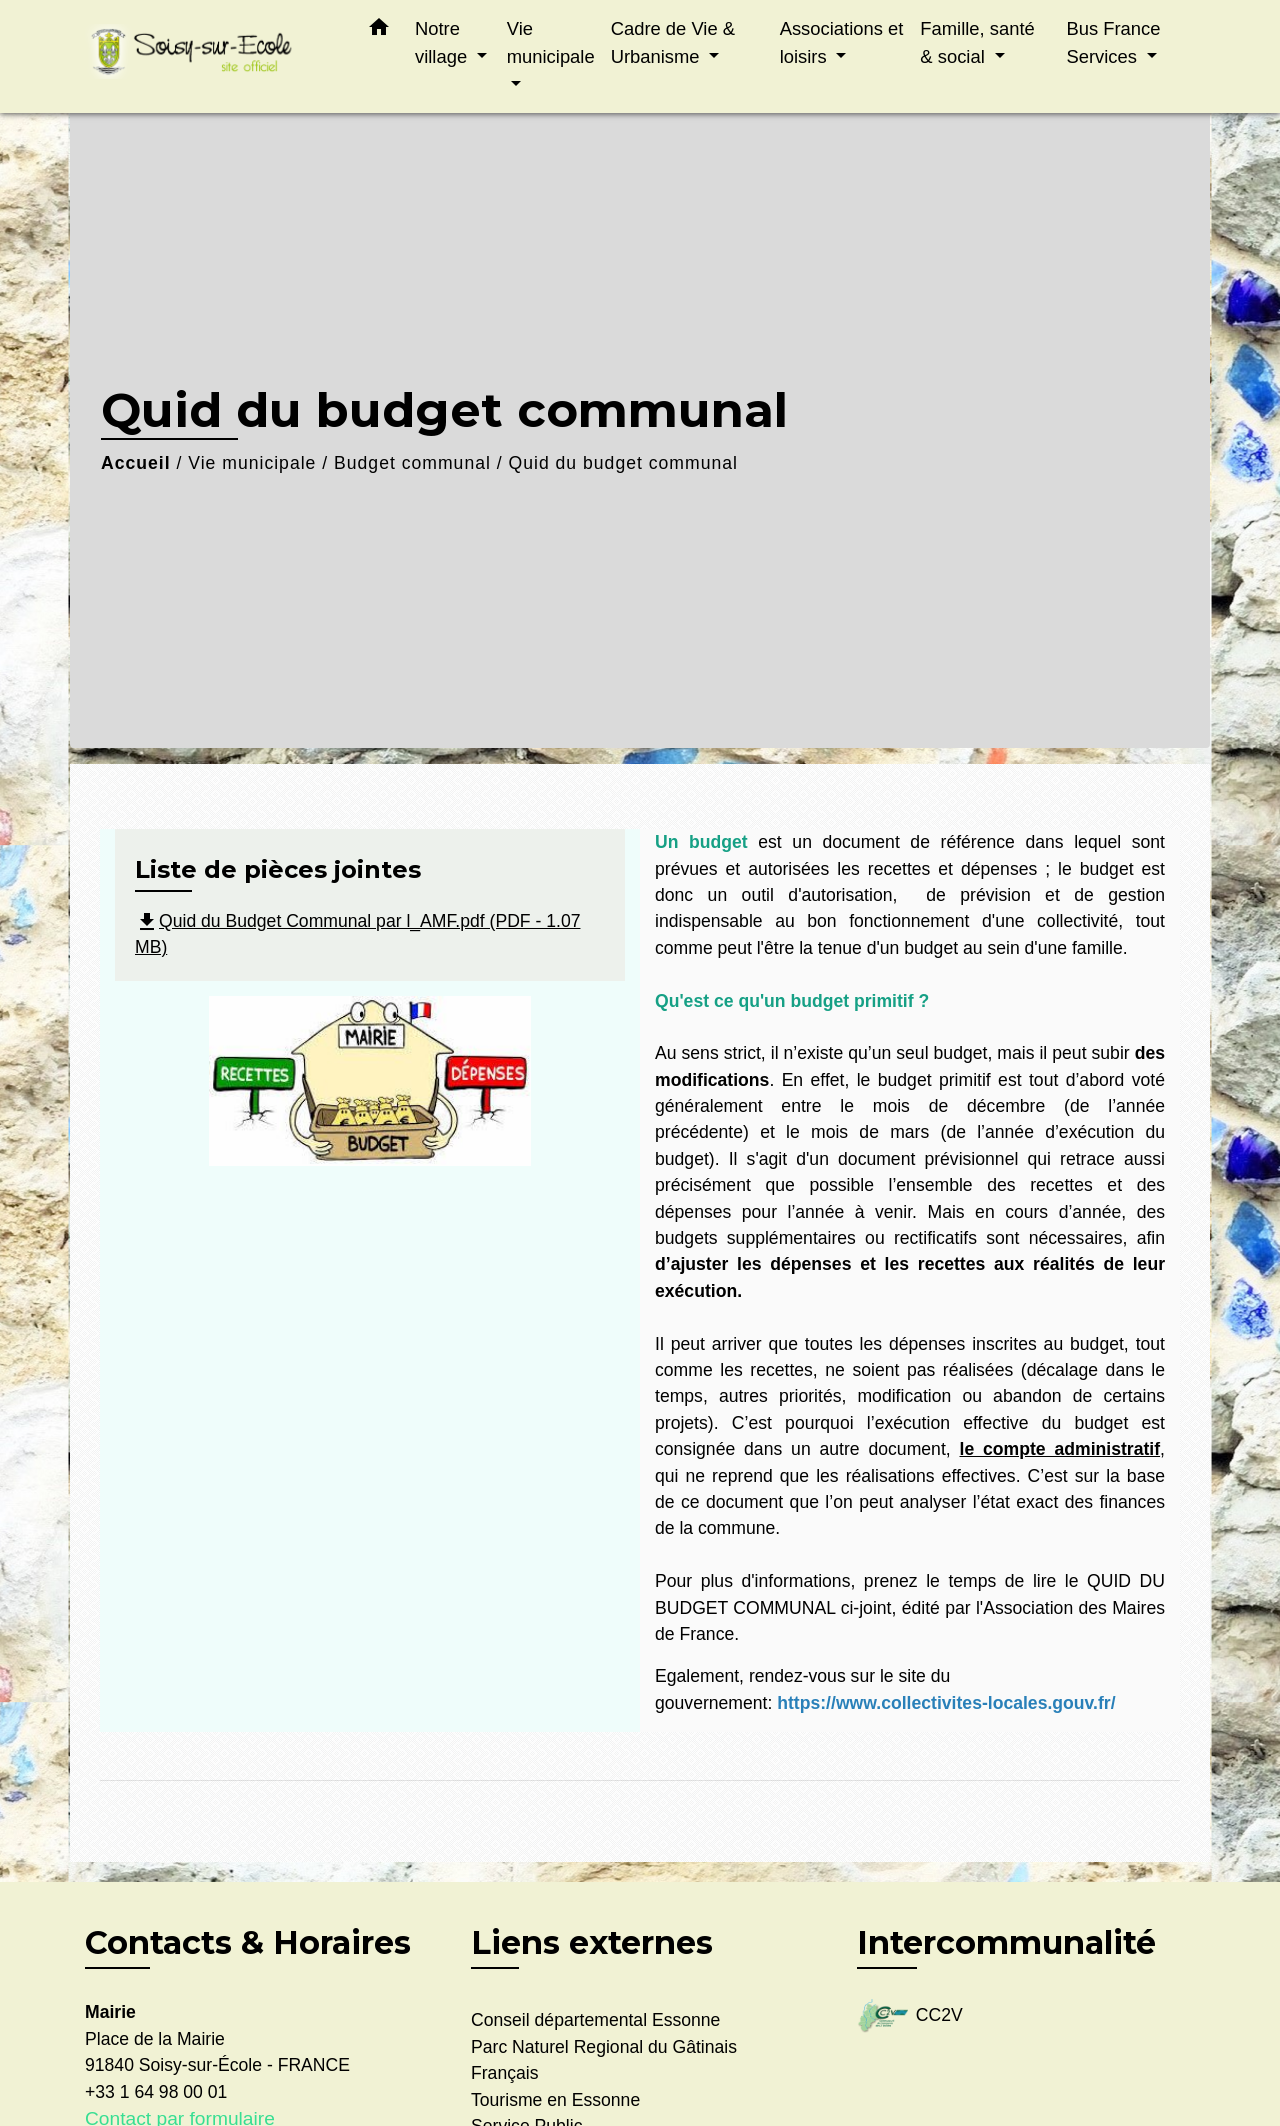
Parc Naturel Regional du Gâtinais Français (604, 2060)
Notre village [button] (443, 42)
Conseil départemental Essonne (595, 2020)
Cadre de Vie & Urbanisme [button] (673, 42)
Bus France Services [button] (1113, 42)
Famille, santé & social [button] (977, 42)
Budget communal (412, 463)
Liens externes (592, 1942)
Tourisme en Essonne (555, 2100)
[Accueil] (210, 56)
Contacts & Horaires (248, 1943)
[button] (379, 31)
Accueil (136, 463)
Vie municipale (252, 463)
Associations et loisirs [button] (842, 42)
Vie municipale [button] (551, 42)
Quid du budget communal (623, 463)
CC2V (910, 2016)
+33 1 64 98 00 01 (156, 2092)
